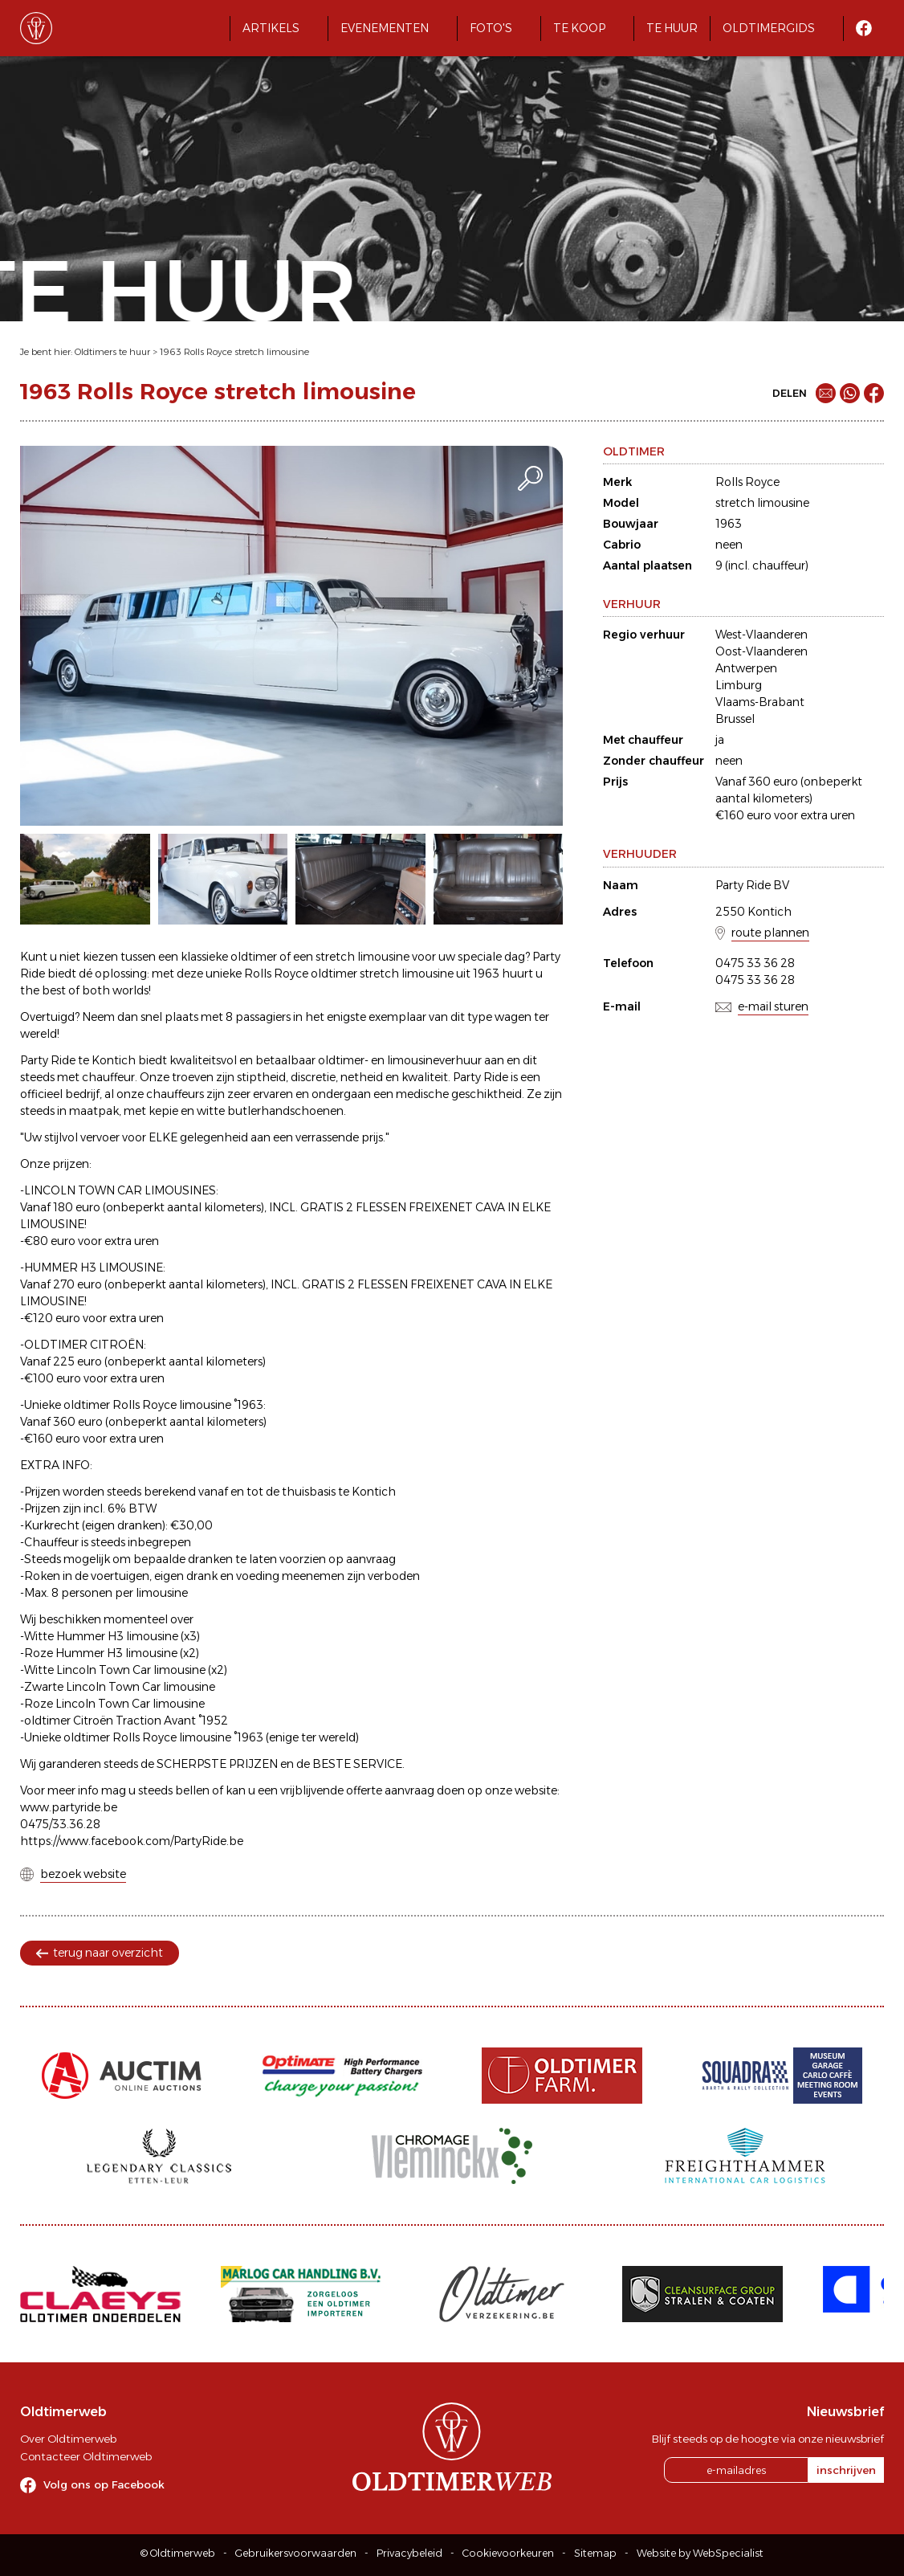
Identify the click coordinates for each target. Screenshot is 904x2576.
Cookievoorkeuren (508, 2553)
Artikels (270, 28)
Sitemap (595, 2553)
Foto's (491, 28)
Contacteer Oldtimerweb (86, 2456)
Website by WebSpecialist (700, 2553)
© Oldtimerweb (177, 2553)
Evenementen (384, 28)
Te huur (672, 28)
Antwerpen (746, 668)
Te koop (579, 28)
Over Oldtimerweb (68, 2438)
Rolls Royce (747, 482)
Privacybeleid (409, 2553)
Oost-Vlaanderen (761, 651)
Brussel (735, 719)
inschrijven (846, 2470)
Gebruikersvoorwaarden (295, 2553)
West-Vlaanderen (761, 634)
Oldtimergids (769, 28)
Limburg (738, 685)
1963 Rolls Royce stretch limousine (234, 351)
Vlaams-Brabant (759, 702)
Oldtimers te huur (112, 351)
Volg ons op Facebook (104, 2484)
